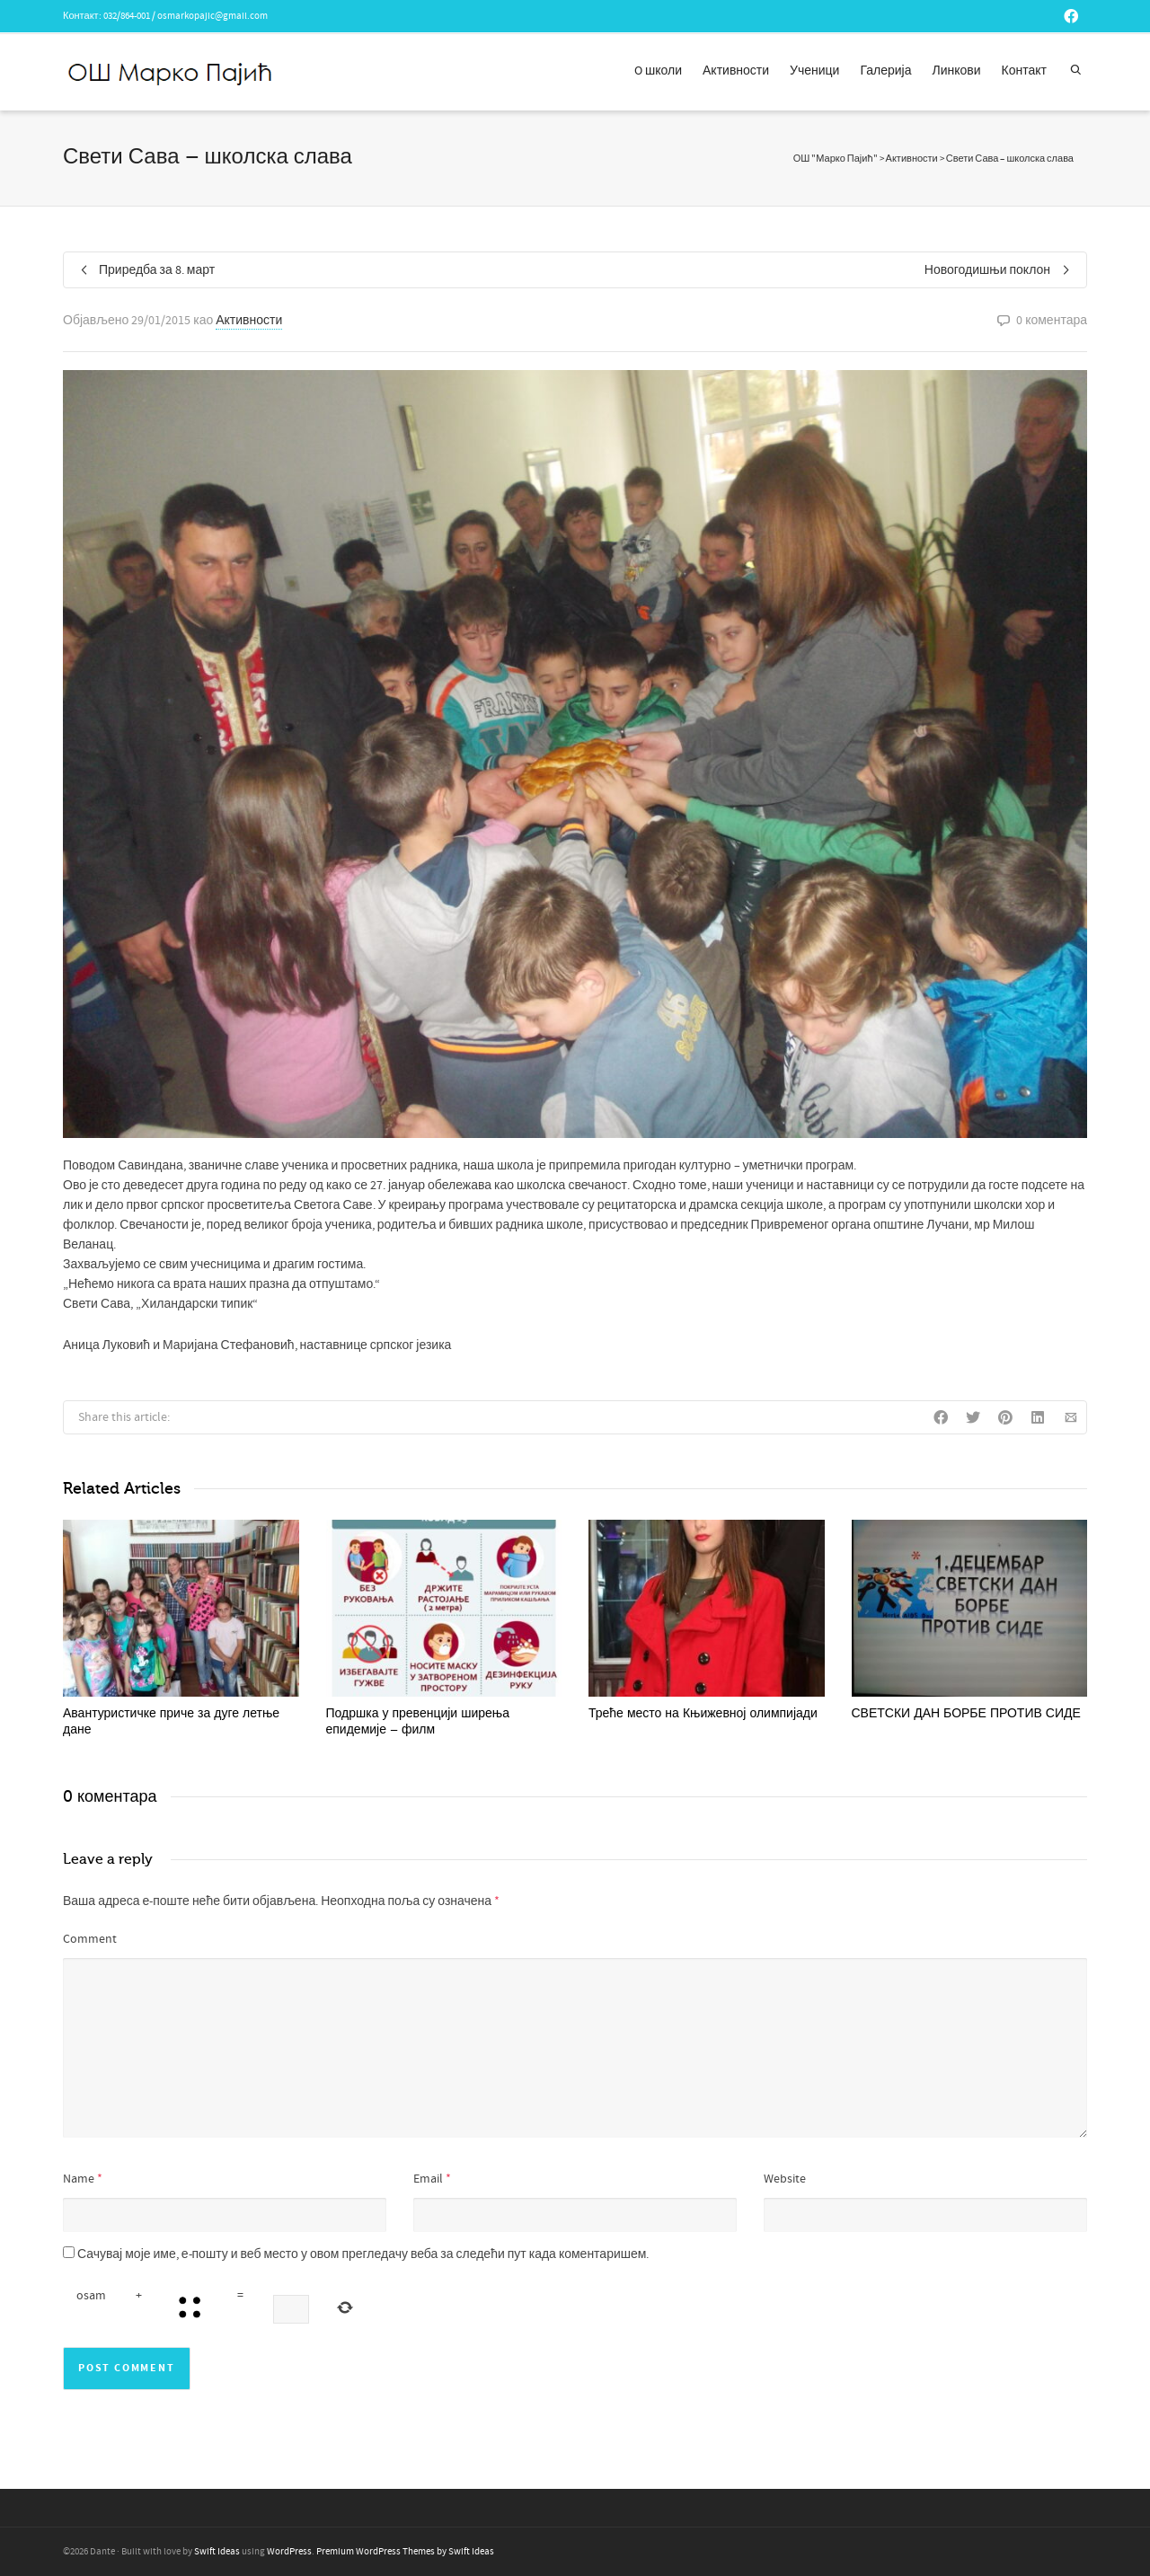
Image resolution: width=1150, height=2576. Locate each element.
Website (785, 2179)
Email (428, 2179)
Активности (736, 71)
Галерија (885, 71)
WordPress (289, 2551)
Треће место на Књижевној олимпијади (703, 1713)
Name (78, 2179)
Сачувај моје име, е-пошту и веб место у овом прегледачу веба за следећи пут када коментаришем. (363, 2254)
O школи (658, 71)
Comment (90, 1939)
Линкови (957, 71)
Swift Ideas (217, 2551)
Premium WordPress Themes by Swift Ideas (405, 2551)
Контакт (1024, 71)
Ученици (814, 71)
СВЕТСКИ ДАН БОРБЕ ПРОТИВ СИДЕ (966, 1713)
